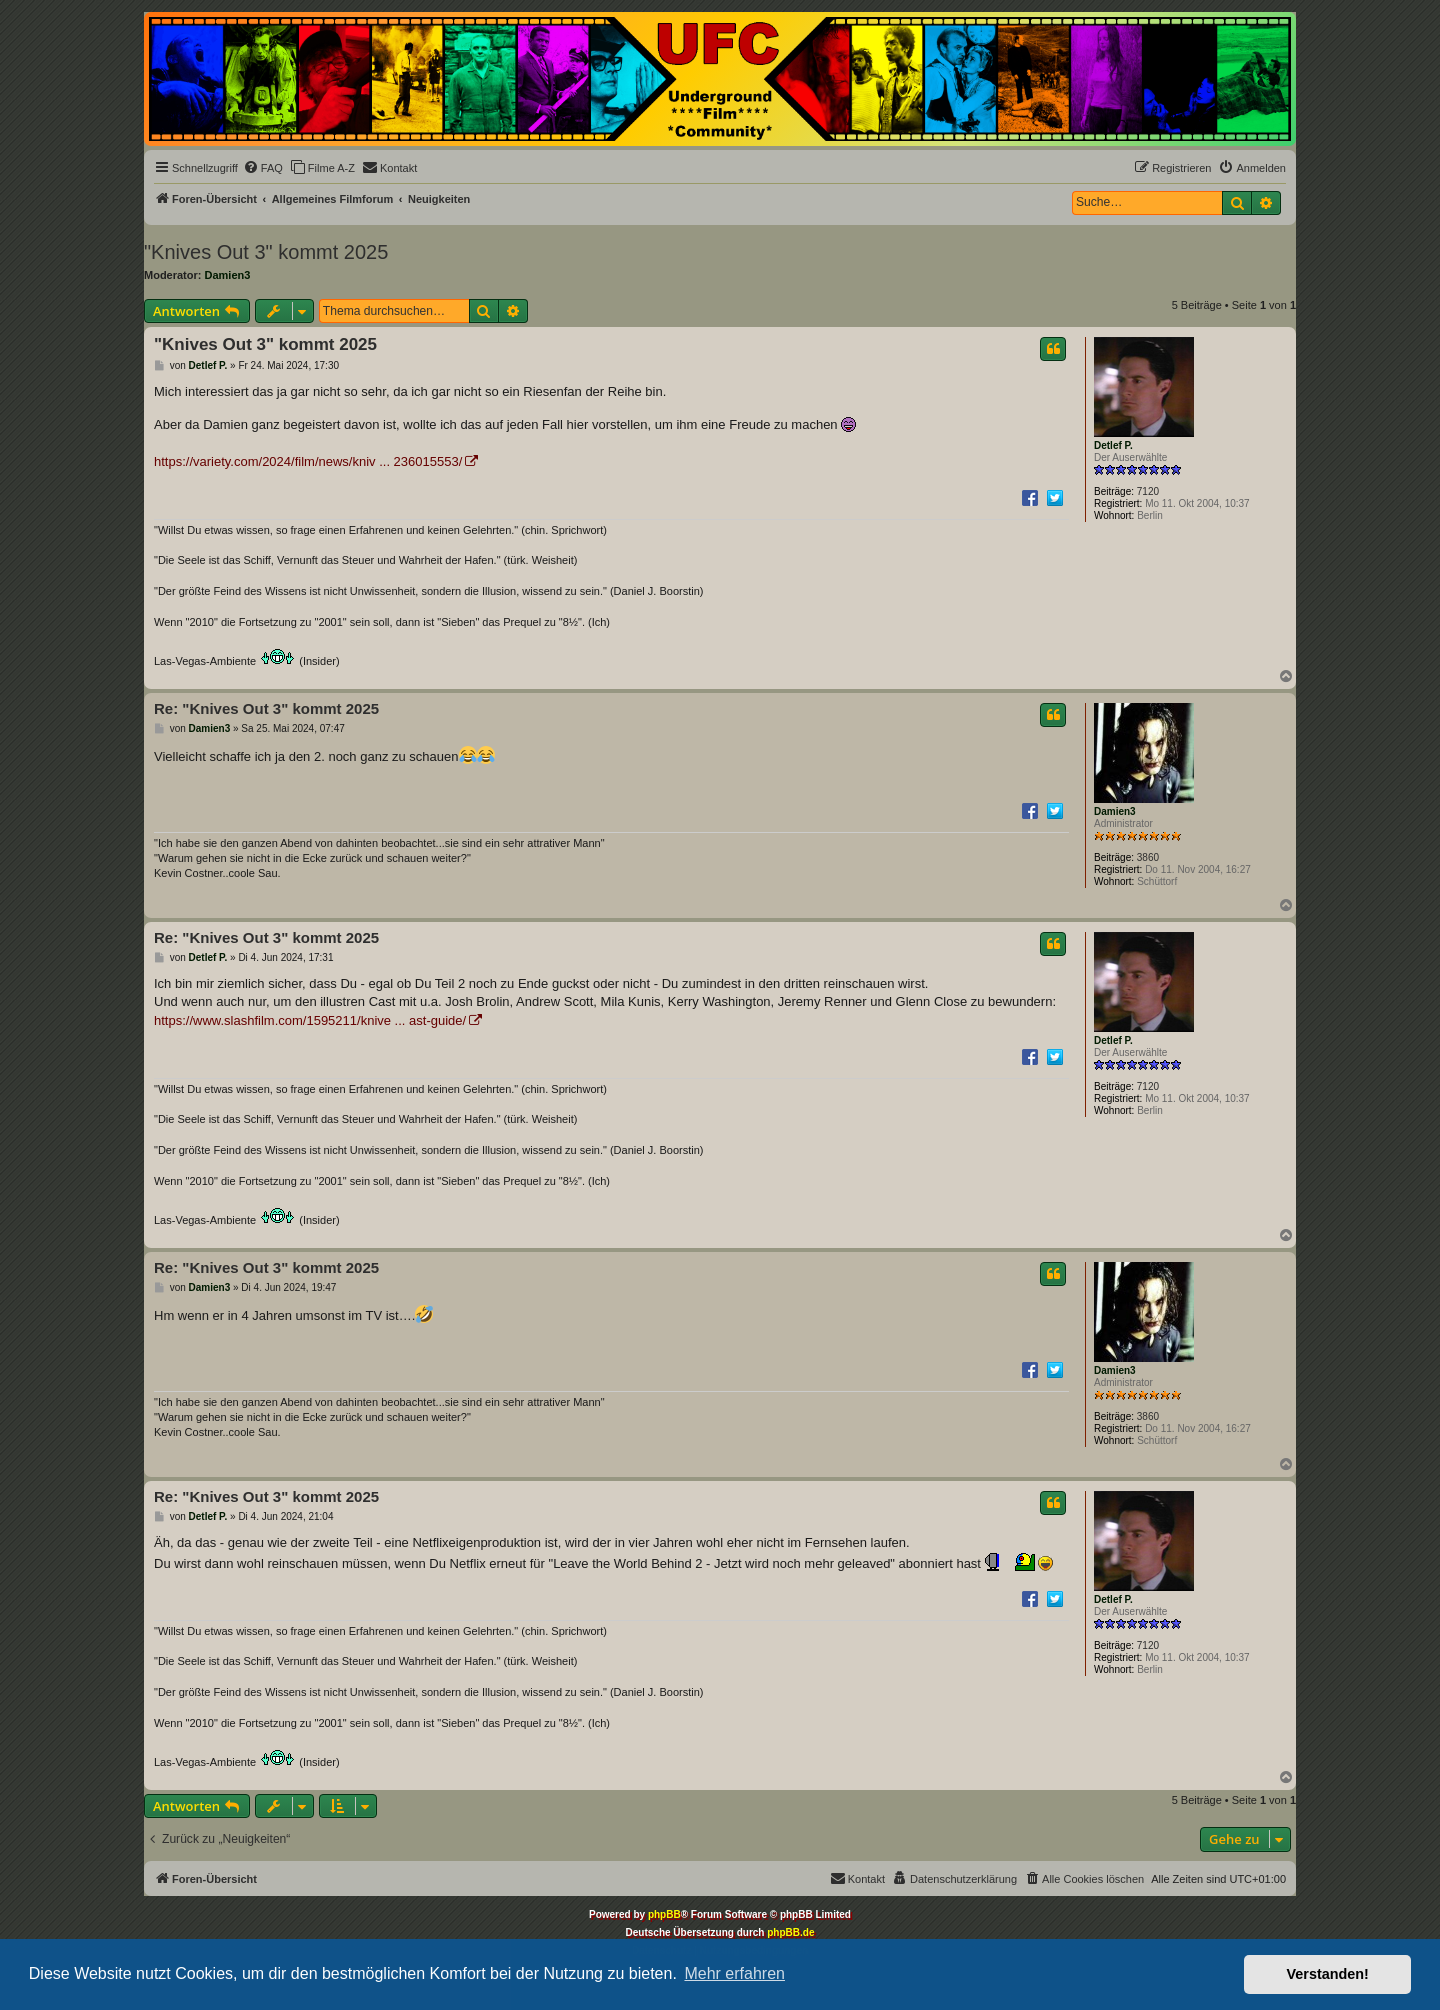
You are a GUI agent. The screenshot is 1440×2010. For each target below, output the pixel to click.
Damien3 (228, 275)
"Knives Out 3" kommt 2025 (266, 252)
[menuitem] (263, 168)
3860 (1148, 857)
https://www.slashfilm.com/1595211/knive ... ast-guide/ (310, 1020)
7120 (1148, 491)
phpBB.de (790, 1932)
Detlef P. (1113, 445)
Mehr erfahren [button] (734, 1973)
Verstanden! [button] (1328, 1974)
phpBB (664, 1914)
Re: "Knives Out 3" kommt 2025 (266, 708)
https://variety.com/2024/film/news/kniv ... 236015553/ (308, 461)
